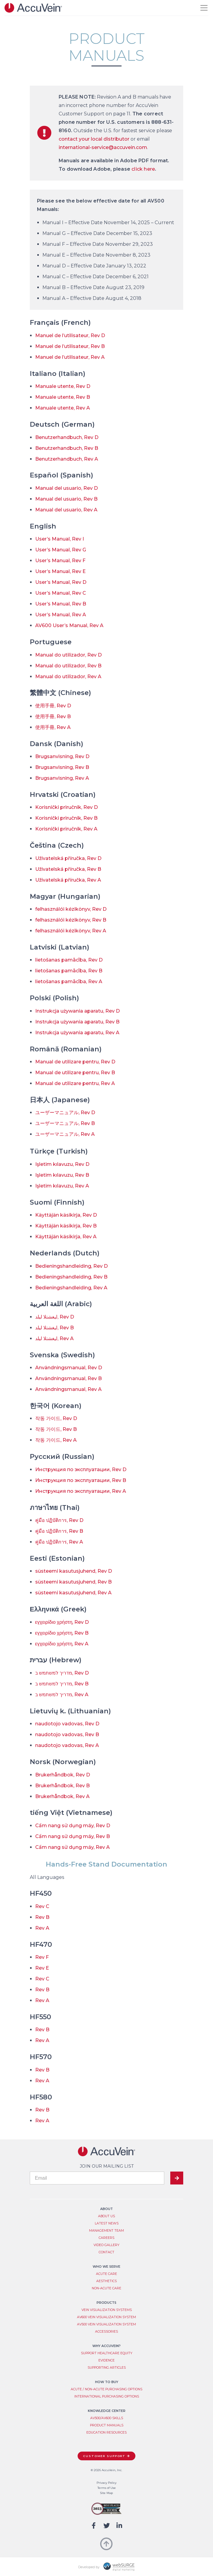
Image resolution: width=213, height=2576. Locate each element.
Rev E (42, 1968)
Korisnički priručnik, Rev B (66, 818)
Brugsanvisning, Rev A (62, 778)
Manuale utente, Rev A (62, 408)
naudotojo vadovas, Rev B (67, 1734)
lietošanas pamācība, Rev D (69, 960)
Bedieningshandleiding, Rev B (71, 1277)
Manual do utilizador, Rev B (68, 666)
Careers (106, 2238)
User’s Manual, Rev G (60, 550)
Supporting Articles (107, 2368)
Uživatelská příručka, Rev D (68, 858)
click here (143, 169)
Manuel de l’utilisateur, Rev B (70, 346)
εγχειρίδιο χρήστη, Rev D (62, 1622)
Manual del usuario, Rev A (66, 510)
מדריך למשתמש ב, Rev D (62, 1673)
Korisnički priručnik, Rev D (66, 807)
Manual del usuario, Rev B (66, 499)
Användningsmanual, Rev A (68, 1389)
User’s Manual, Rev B (60, 604)
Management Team (106, 2231)
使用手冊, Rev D (53, 706)
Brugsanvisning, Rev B (62, 767)
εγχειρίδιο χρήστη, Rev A (62, 1644)
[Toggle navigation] (203, 7)
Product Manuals (106, 2425)
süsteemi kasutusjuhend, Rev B (73, 1582)
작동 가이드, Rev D (56, 1418)
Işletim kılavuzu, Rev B (62, 1175)
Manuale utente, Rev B (62, 397)
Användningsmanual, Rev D (68, 1367)
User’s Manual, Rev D (60, 582)
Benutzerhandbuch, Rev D (66, 437)
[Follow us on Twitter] (107, 2526)
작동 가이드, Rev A (56, 1440)
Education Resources (106, 2432)
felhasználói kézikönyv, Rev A (70, 931)
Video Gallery (106, 2245)
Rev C (42, 1906)
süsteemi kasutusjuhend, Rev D (73, 1571)
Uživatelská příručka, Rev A (68, 880)
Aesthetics (106, 2281)
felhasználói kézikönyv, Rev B (70, 920)
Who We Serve (106, 2267)
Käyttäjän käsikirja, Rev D (66, 1215)
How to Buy (106, 2382)
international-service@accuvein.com (103, 147)
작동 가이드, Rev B (56, 1429)
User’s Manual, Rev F (60, 560)
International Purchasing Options (106, 2396)
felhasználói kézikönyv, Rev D (70, 909)
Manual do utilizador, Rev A (68, 676)
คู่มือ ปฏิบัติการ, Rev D (59, 1520)
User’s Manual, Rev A (60, 614)
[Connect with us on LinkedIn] (119, 2526)
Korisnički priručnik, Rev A (66, 829)
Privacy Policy (106, 2482)
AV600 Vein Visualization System (106, 2317)
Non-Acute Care (106, 2288)
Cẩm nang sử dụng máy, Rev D (72, 1825)
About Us (106, 2216)
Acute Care (106, 2274)
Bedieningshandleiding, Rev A (71, 1288)
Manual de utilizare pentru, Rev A (75, 1083)
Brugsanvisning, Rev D (62, 756)
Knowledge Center (106, 2411)
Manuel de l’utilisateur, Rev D (70, 335)
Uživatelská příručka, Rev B (68, 869)
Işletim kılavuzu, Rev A (62, 1186)
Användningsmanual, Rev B (68, 1378)
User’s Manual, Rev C (60, 593)
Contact (106, 2252)
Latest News (107, 2223)
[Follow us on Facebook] (94, 2526)
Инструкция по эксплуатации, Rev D (80, 1469)
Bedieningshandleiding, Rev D (71, 1266)
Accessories (106, 2332)
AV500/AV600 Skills (106, 2418)
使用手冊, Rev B (53, 716)
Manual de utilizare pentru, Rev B (75, 1072)
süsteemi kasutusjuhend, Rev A (73, 1593)
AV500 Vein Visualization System (106, 2324)
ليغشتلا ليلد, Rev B (54, 1328)
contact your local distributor (94, 139)
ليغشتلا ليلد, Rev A (54, 1338)
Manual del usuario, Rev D (66, 488)
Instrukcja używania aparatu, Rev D (77, 1011)
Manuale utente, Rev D (62, 386)
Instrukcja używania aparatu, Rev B (77, 1022)
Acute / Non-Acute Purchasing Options (106, 2389)
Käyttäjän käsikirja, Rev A (66, 1236)
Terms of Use (106, 2487)
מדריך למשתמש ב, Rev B (61, 1684)
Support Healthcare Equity (106, 2353)
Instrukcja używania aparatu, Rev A (77, 1032)
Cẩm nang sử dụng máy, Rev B (72, 1836)
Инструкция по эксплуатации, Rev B (80, 1480)
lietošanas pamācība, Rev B (68, 971)
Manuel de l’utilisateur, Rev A (70, 357)
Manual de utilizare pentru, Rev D (75, 1062)
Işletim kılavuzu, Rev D (62, 1164)
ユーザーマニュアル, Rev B (65, 1123)
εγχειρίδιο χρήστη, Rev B (62, 1633)
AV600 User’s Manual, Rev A (69, 625)
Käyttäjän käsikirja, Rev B (66, 1226)
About (106, 2209)
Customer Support (104, 2456)
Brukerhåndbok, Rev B (62, 1785)
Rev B (42, 1917)
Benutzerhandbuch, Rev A (66, 459)
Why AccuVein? (106, 2346)
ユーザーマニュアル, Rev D (65, 1112)
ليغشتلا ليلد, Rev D (54, 1317)
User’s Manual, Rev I (59, 539)
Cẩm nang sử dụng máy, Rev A (72, 1847)
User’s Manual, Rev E (60, 571)
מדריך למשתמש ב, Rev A (61, 1694)
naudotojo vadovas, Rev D (67, 1724)
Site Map (106, 2493)
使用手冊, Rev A (53, 727)
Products (106, 2303)
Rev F (42, 1957)
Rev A (42, 1928)
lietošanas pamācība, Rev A (68, 981)
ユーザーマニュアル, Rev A (65, 1134)
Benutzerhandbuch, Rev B (66, 448)
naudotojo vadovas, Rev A (67, 1745)
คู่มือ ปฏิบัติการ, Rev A (59, 1542)
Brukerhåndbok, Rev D (62, 1775)
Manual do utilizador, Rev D (68, 655)
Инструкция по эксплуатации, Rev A (80, 1491)
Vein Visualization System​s (107, 2310)
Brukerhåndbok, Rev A (62, 1796)
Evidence (106, 2360)
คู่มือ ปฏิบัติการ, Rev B (59, 1531)
